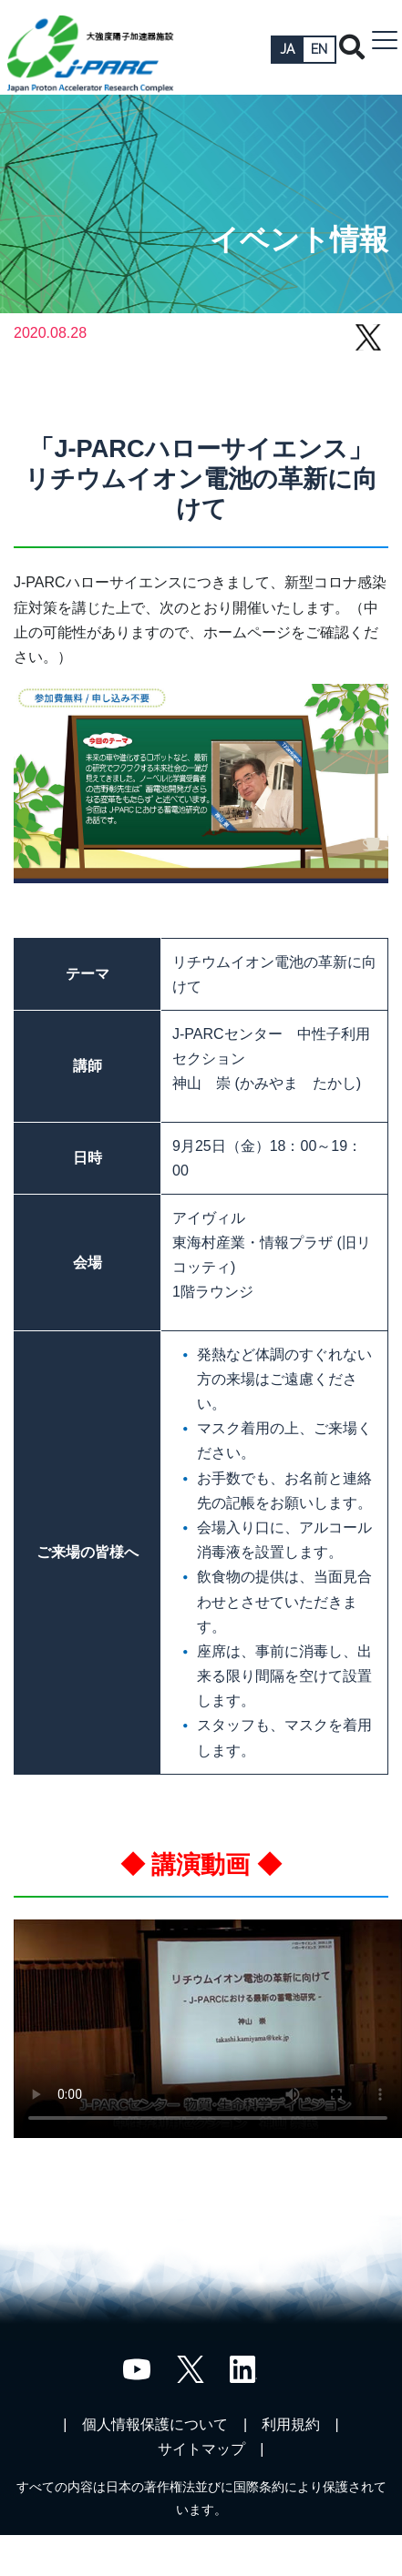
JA (287, 49)
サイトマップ (201, 2449)
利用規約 (291, 2424)
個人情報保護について (155, 2424)
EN (319, 49)
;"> (208, 2028)
